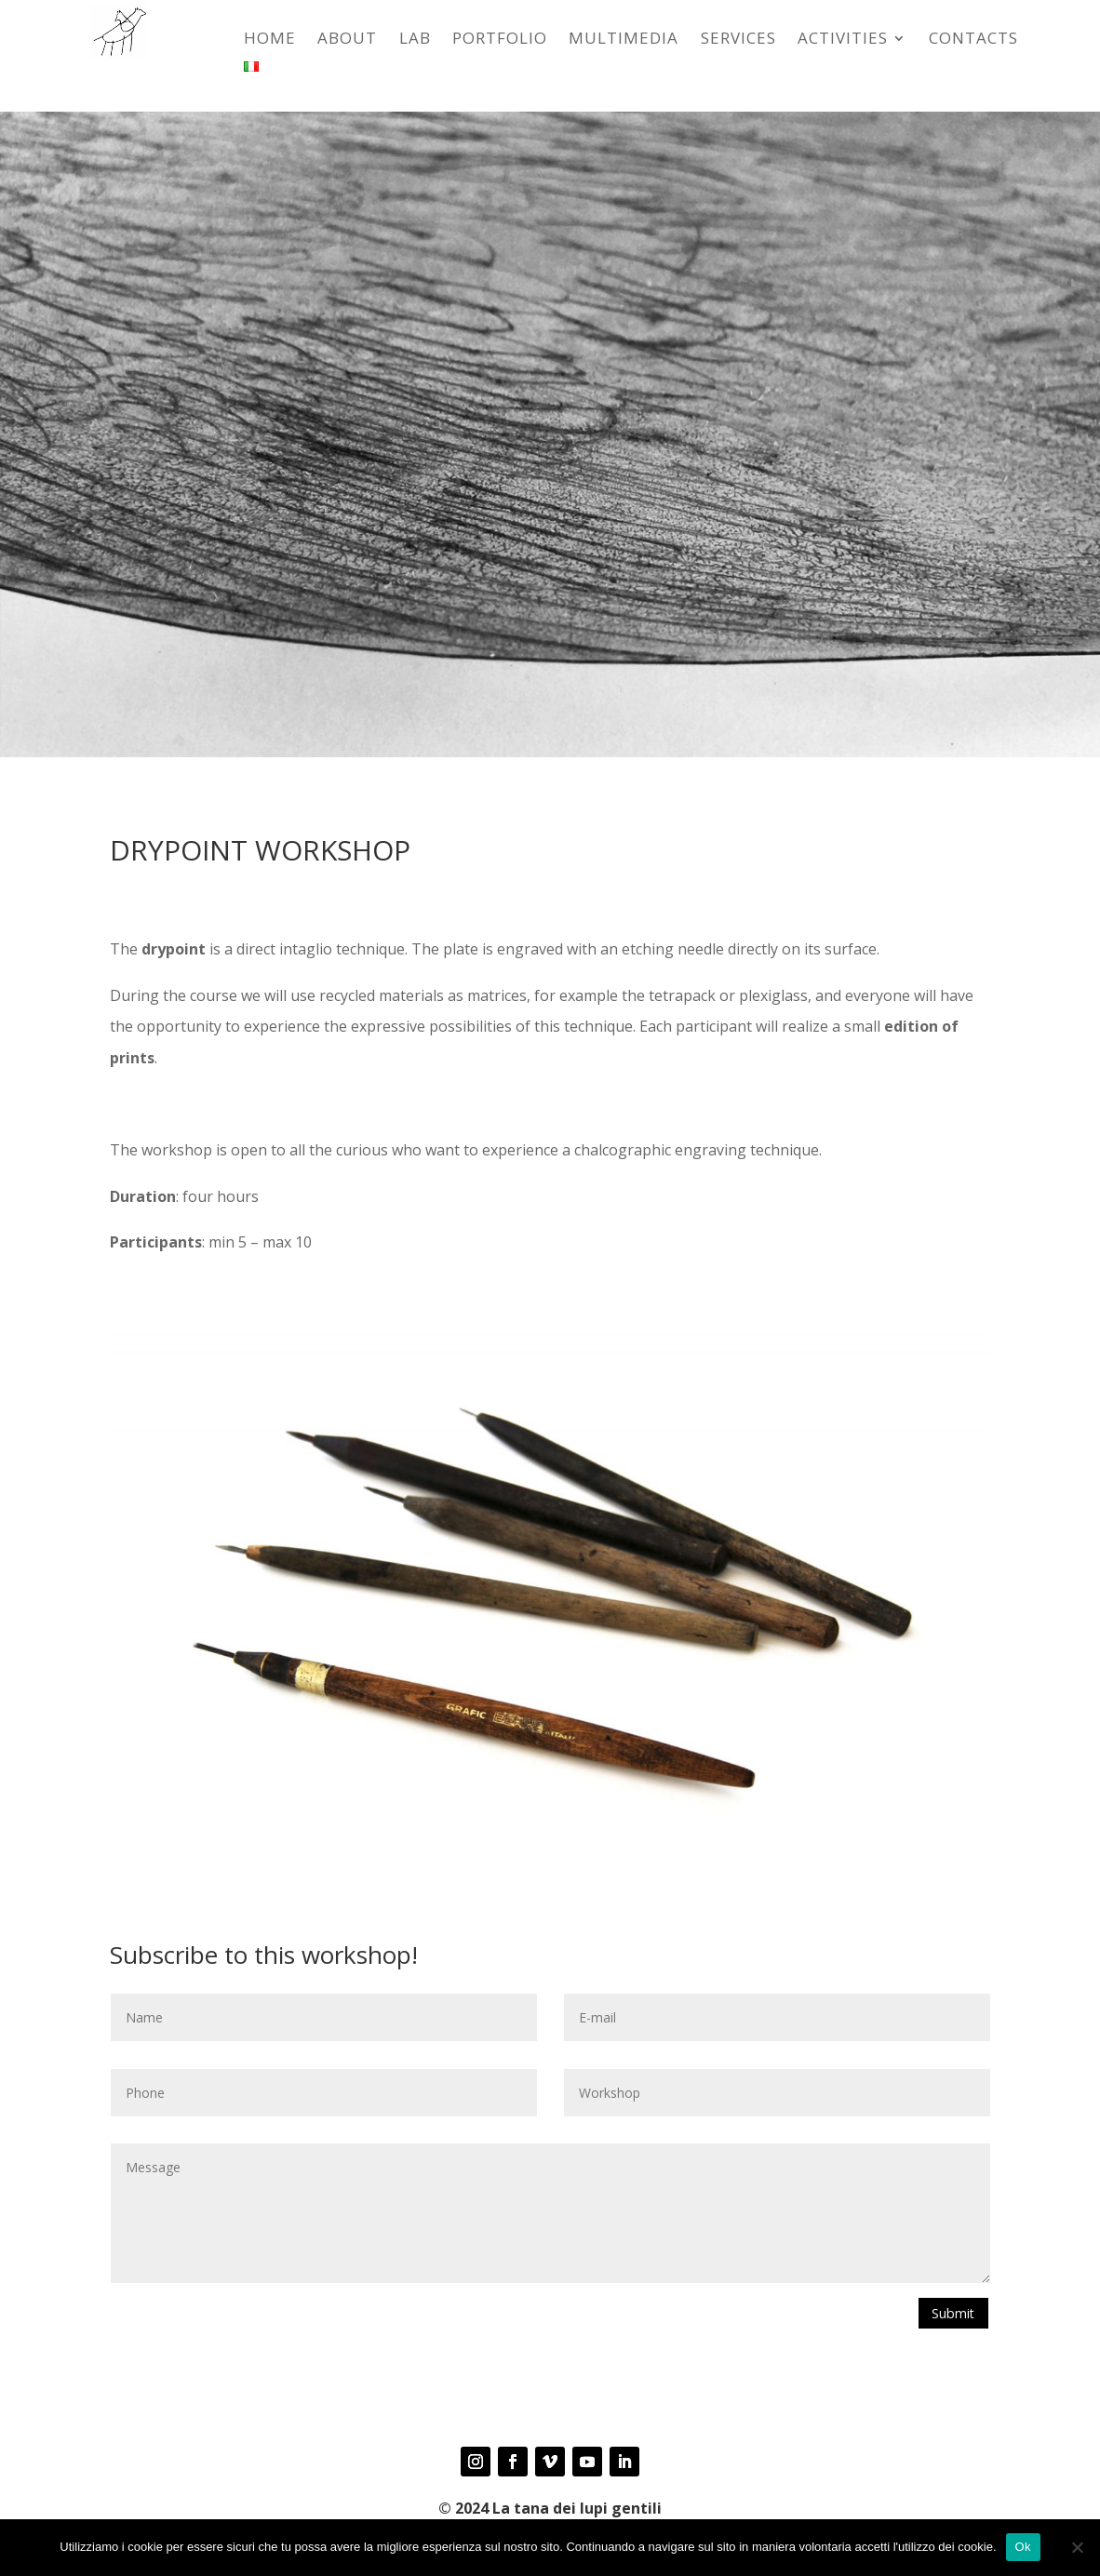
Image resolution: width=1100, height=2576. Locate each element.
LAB (415, 40)
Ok (1023, 2547)
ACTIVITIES (843, 40)
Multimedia (623, 40)
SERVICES (738, 40)
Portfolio (499, 40)
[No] (1076, 2547)
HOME (270, 40)
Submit (948, 2314)
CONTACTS (973, 40)
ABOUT (347, 40)
